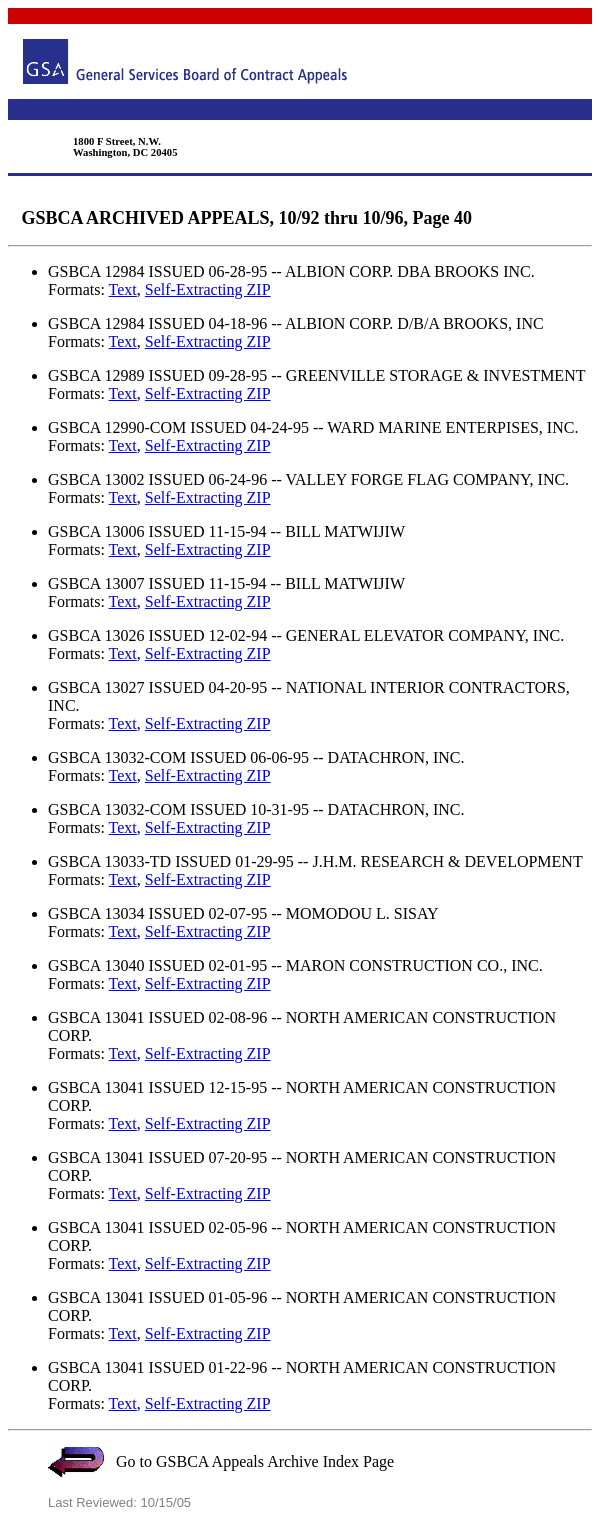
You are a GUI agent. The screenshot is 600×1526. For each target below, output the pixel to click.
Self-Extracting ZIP (208, 289)
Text (123, 289)
